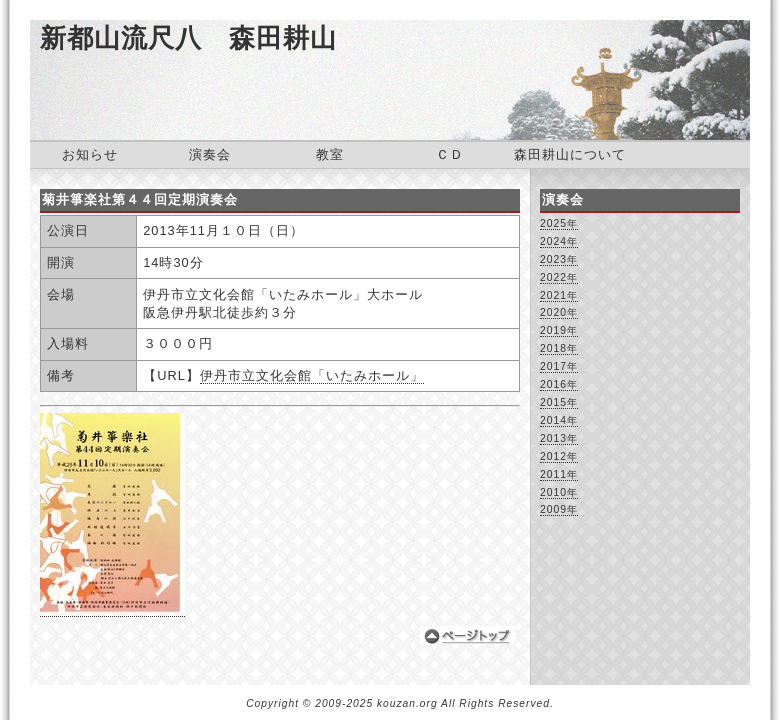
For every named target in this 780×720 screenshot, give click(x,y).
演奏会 (210, 154)
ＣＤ (450, 154)
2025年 (559, 223)
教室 (330, 154)
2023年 (559, 259)
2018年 (559, 348)
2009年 (559, 509)
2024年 (559, 241)
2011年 (559, 474)
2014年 (559, 420)
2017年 (559, 366)
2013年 (559, 438)
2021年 (559, 295)
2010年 (559, 492)
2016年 (559, 384)
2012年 (559, 456)
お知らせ (90, 154)
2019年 (559, 330)
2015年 (559, 402)
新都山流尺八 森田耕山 (188, 38)
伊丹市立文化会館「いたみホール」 (312, 375)
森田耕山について (570, 154)
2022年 (559, 277)
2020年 (559, 312)
